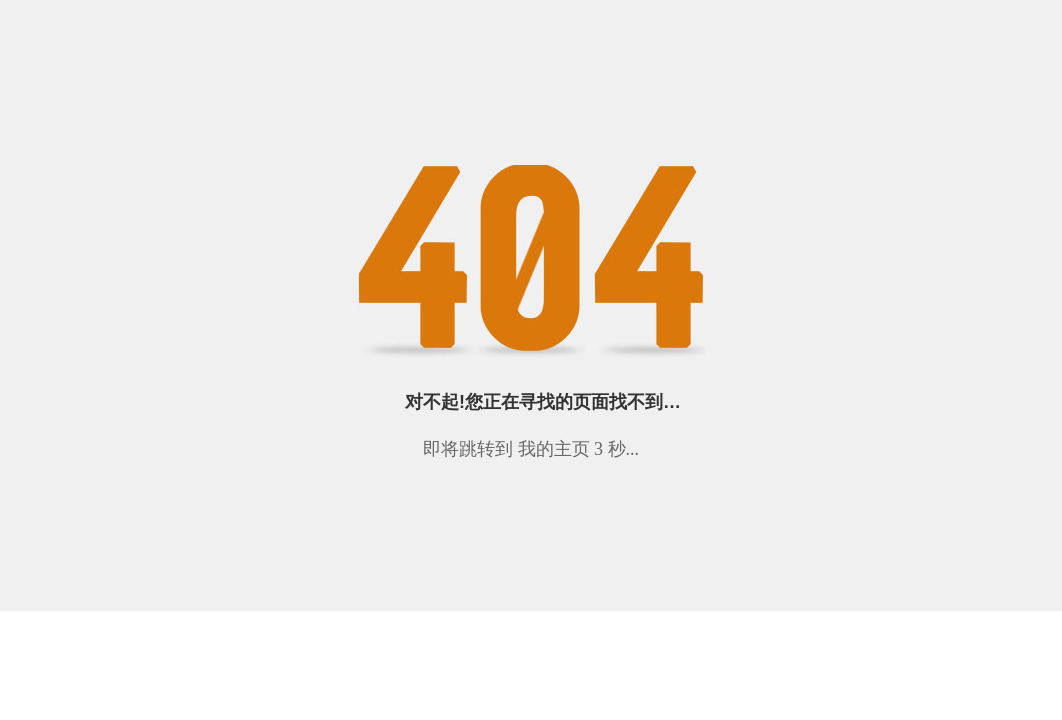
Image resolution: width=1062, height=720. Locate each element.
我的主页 (554, 449)
